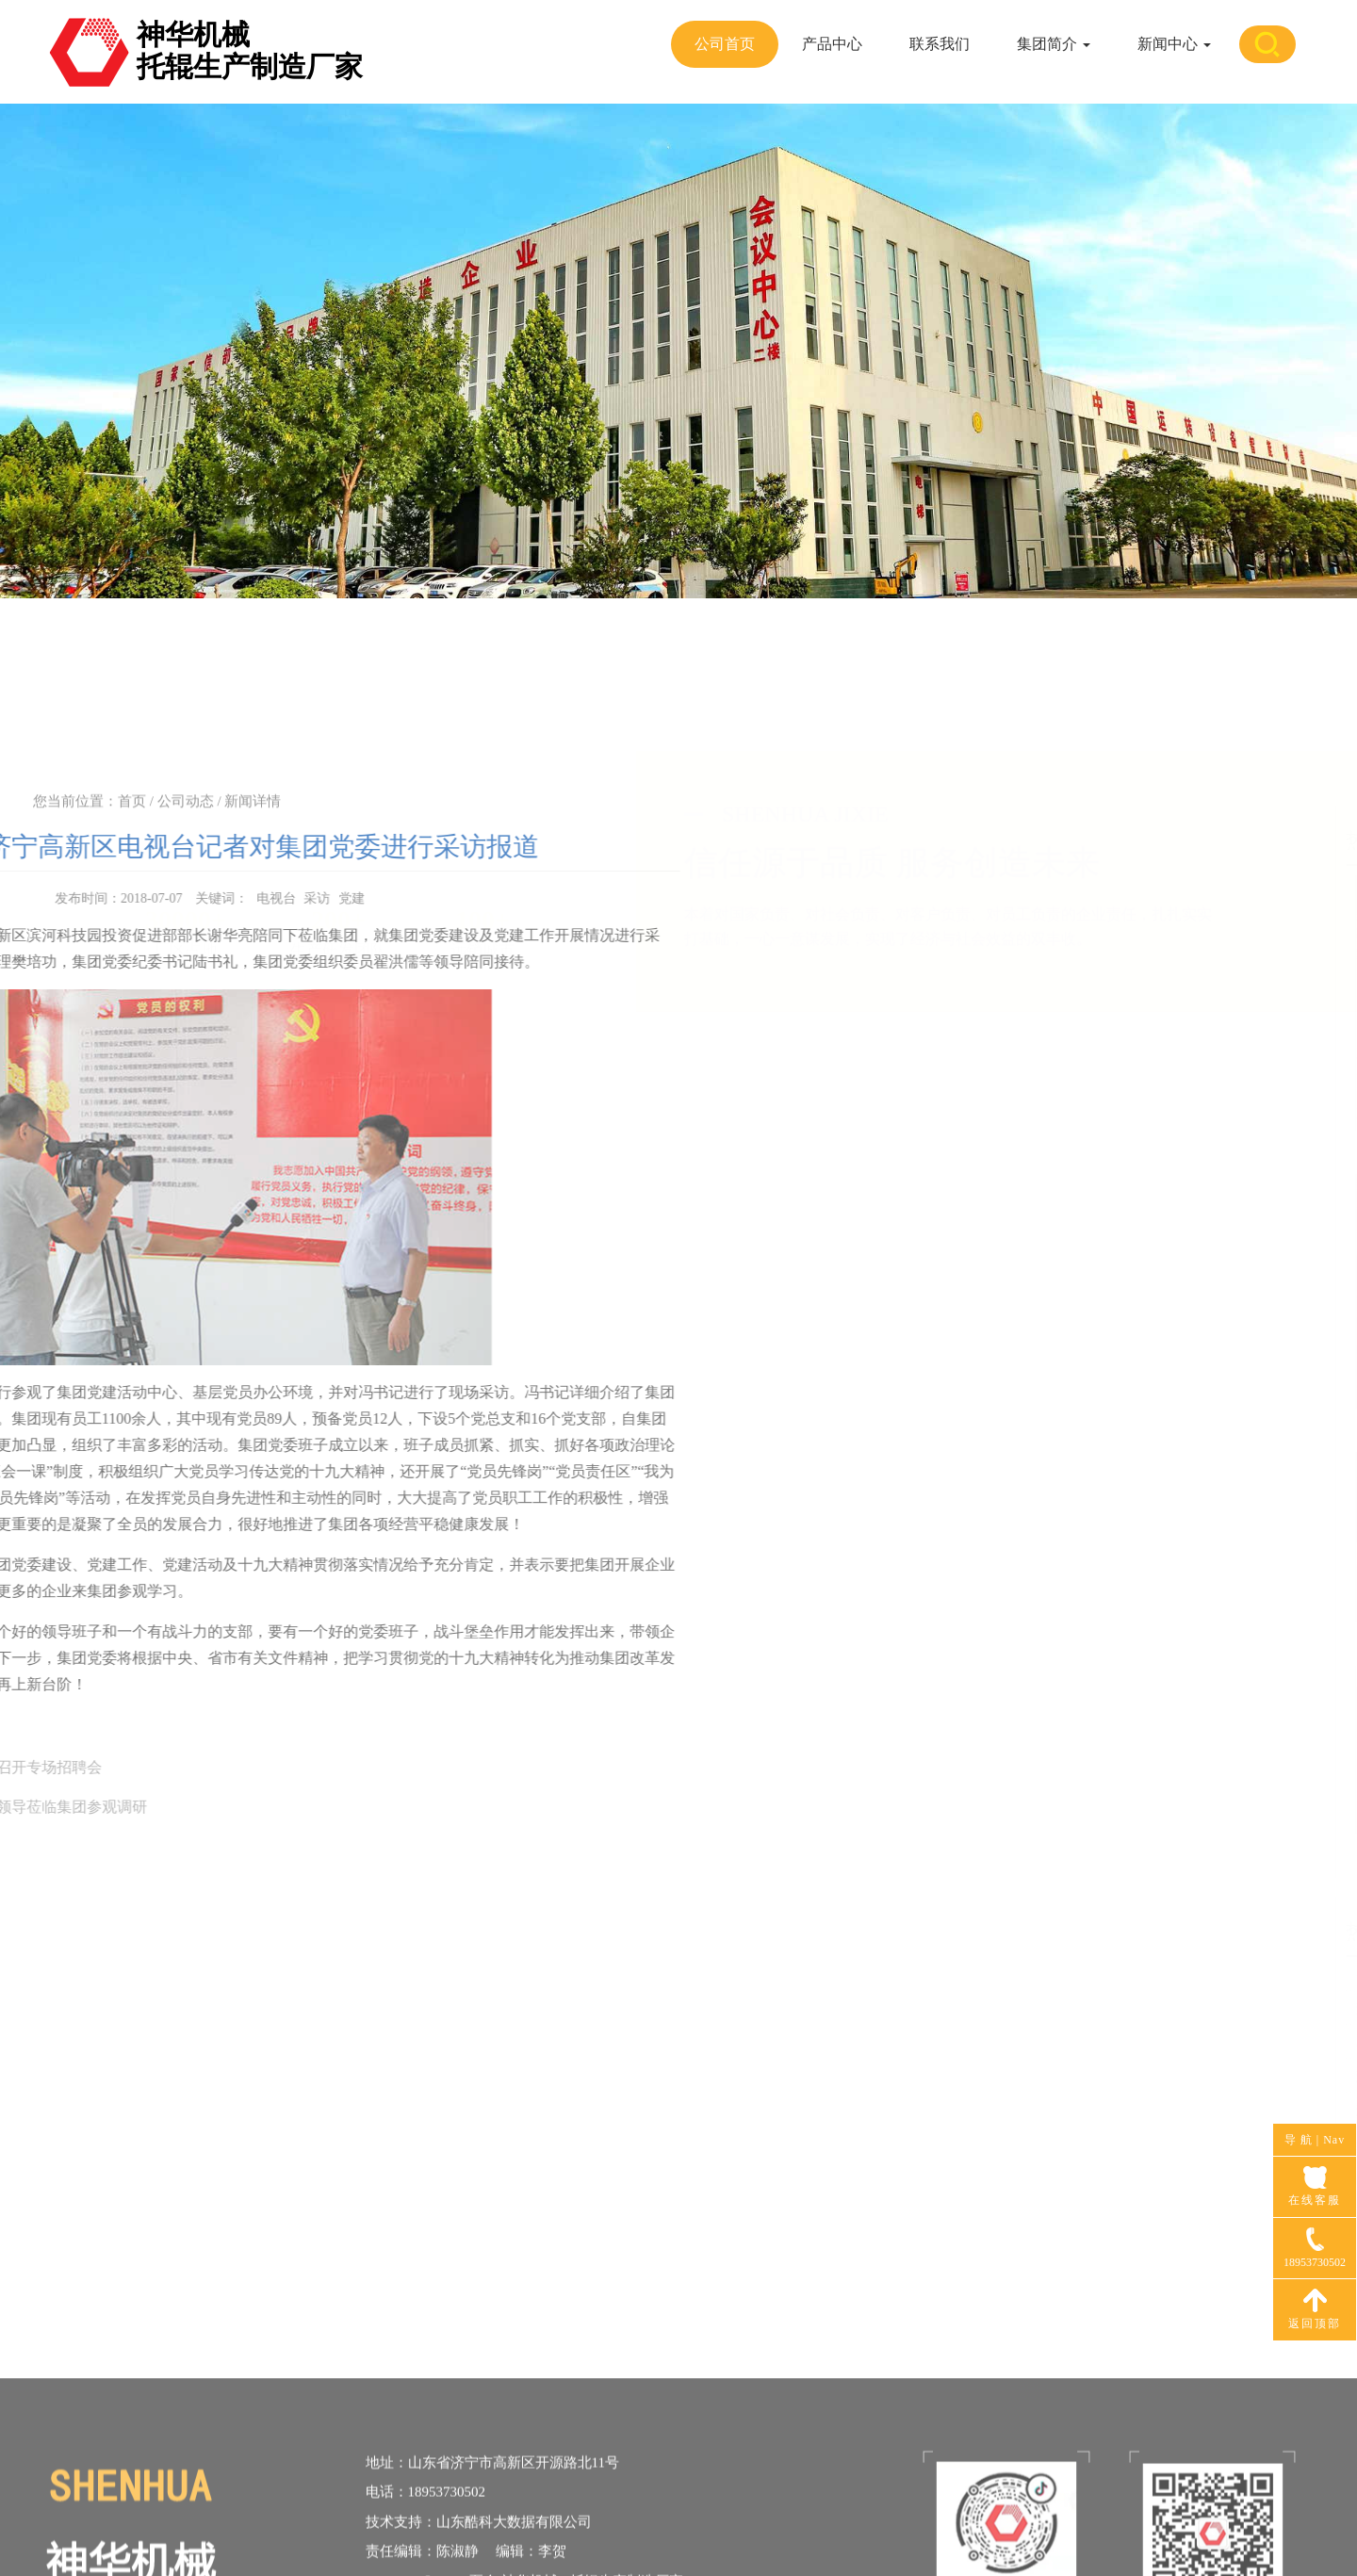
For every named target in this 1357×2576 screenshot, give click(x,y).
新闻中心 (1174, 44)
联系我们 (939, 44)
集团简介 (1053, 44)
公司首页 (725, 44)
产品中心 (832, 44)
